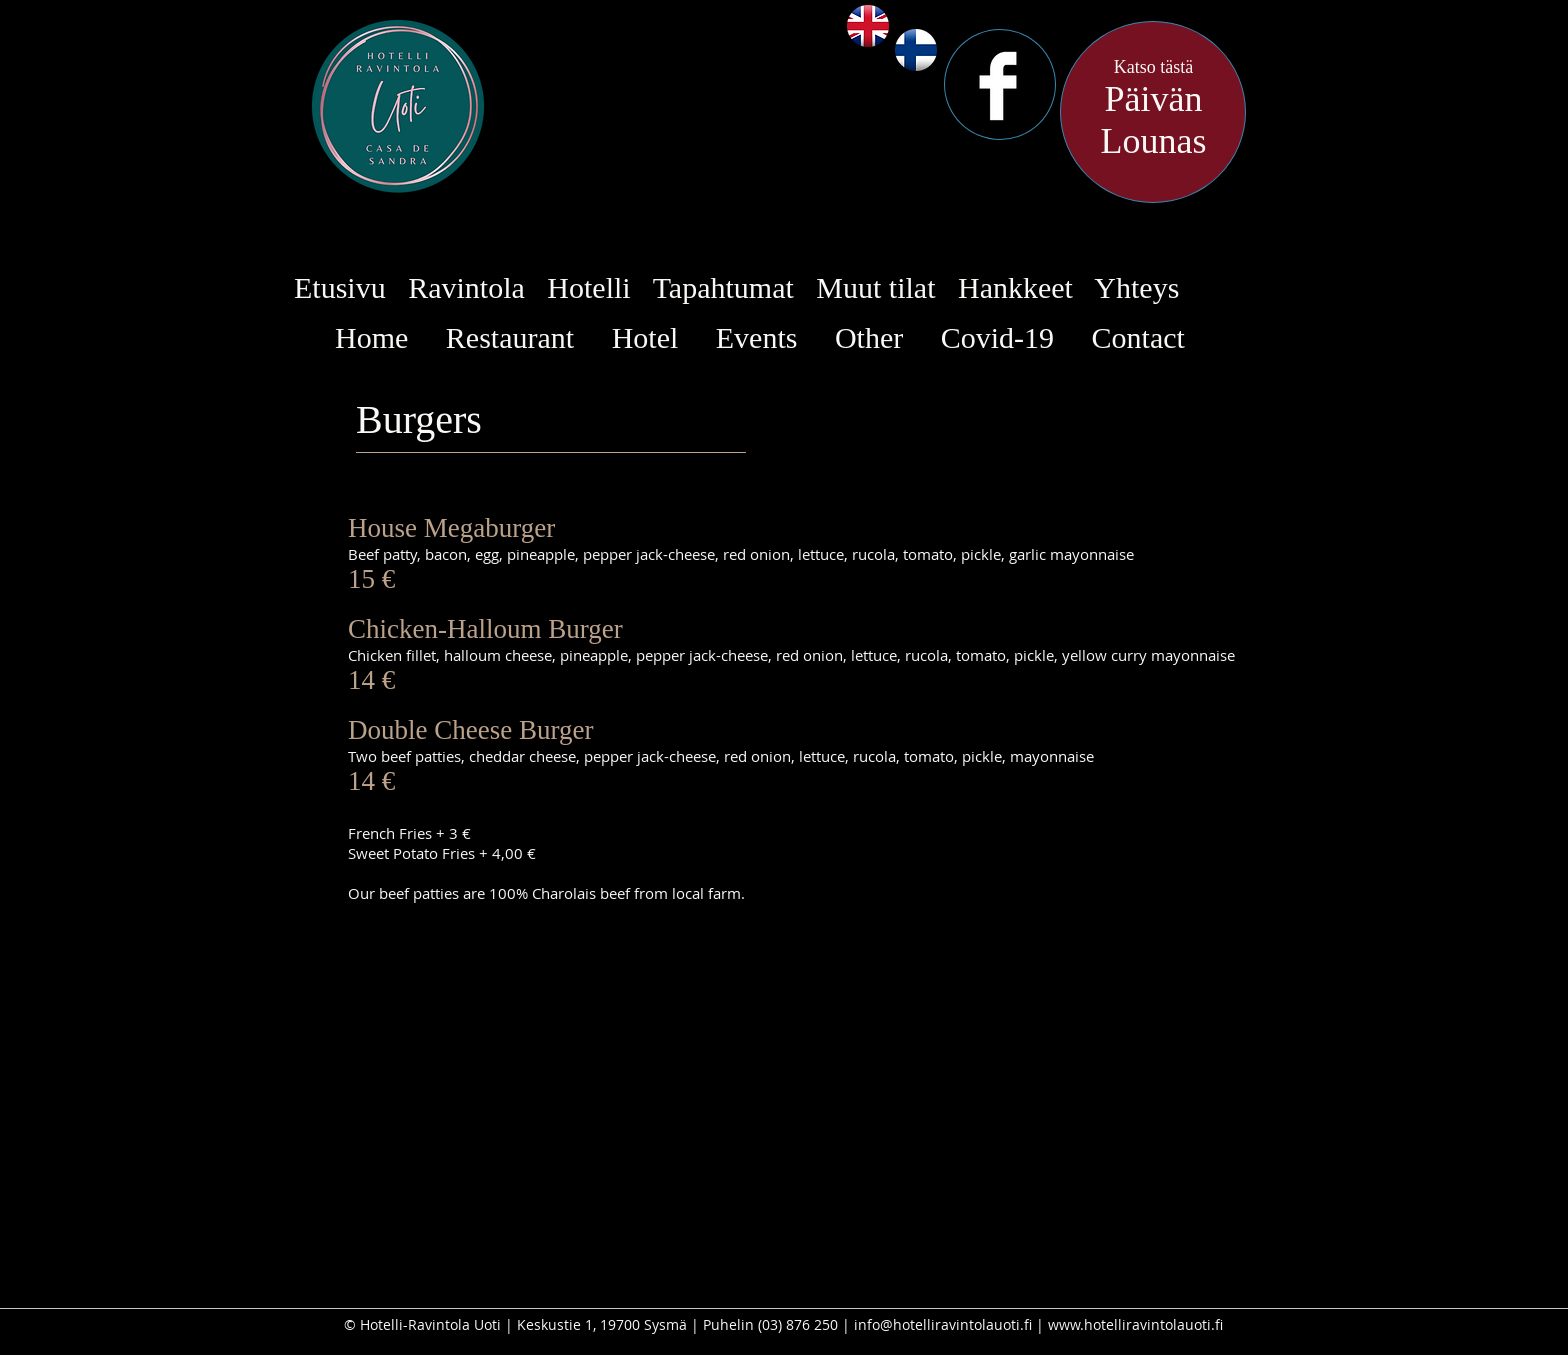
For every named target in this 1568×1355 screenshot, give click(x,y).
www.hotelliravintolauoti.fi (1135, 1324)
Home (371, 337)
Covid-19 (997, 337)
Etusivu (340, 287)
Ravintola (466, 287)
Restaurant (510, 337)
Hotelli (588, 287)
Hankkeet (1015, 287)
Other (869, 337)
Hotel (645, 337)
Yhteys (1136, 287)
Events (757, 337)
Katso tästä (1153, 67)
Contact (1138, 337)
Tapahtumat (723, 287)
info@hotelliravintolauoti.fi (943, 1324)
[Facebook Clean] (998, 86)
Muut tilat (875, 287)
